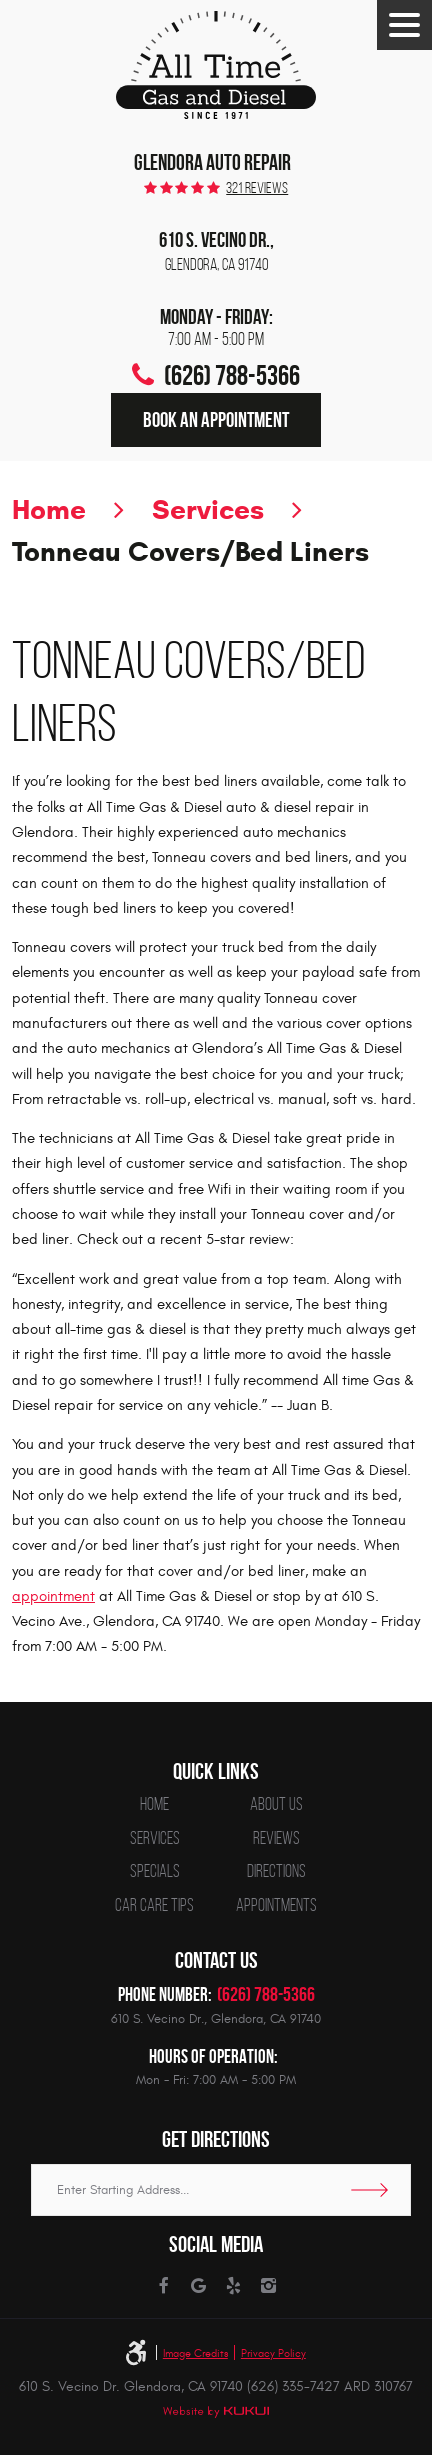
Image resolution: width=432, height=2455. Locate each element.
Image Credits (195, 2353)
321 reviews (257, 188)
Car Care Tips (154, 1906)
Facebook (163, 2286)
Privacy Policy (273, 2353)
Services (208, 509)
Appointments (276, 1906)
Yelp (233, 2286)
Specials (155, 1872)
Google (198, 2286)
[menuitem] (154, 1805)
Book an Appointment (216, 419)
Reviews (276, 1839)
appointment (53, 1596)
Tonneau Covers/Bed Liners (190, 551)
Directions (276, 1872)
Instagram (268, 2286)
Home (49, 509)
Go (376, 2190)
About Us (276, 1805)
